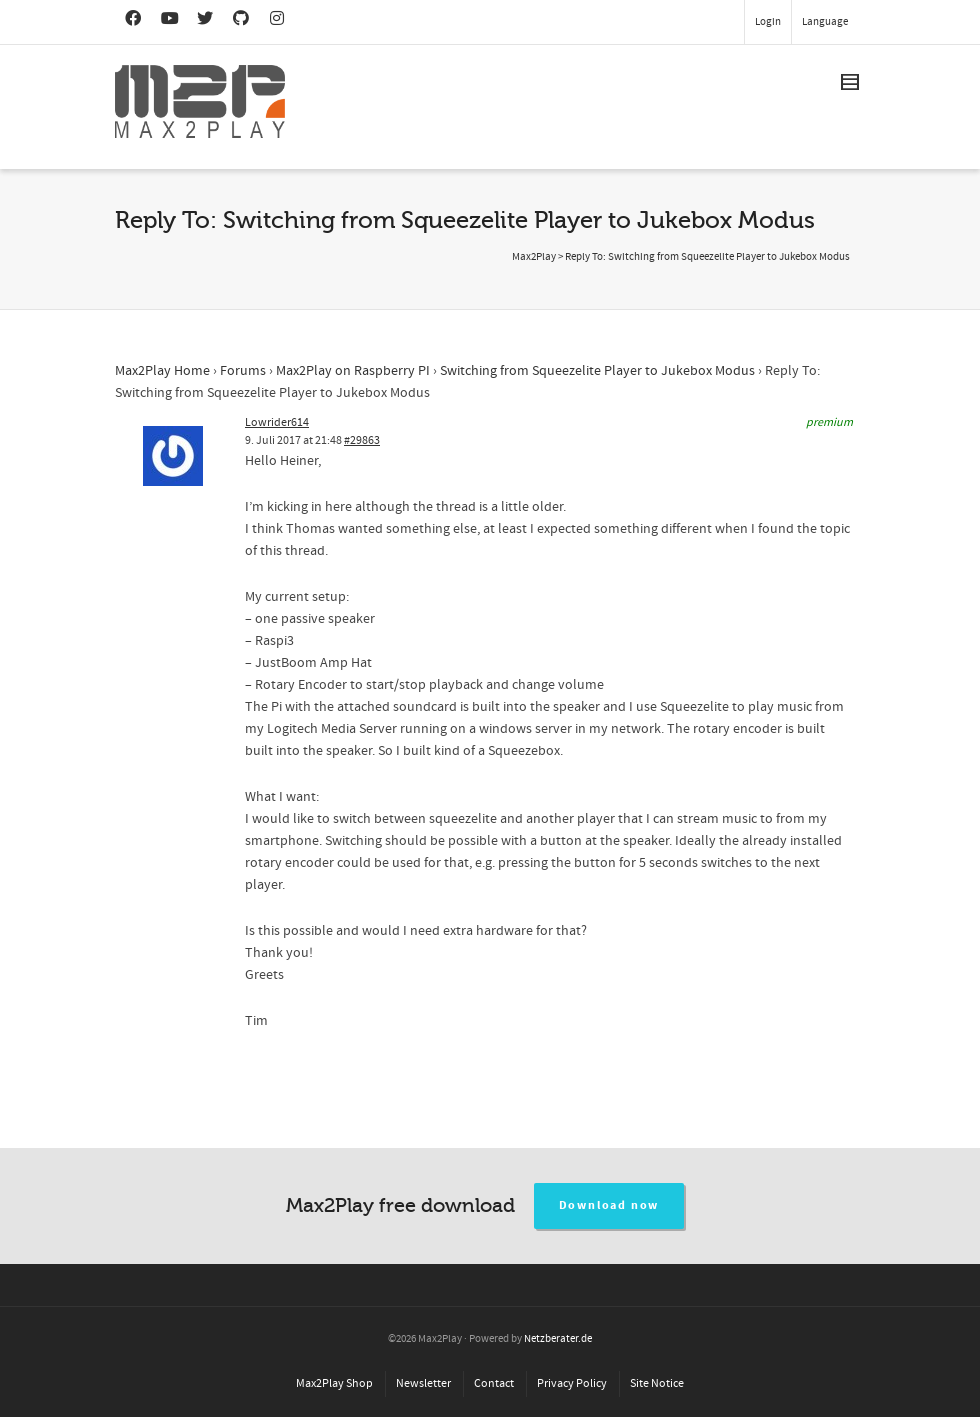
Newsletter (423, 1383)
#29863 (362, 440)
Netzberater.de (558, 1339)
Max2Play (534, 257)
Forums (243, 371)
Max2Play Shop (334, 1383)
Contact (494, 1383)
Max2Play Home (162, 371)
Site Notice (657, 1383)
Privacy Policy (572, 1383)
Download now (609, 1205)
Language (825, 22)
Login (768, 22)
